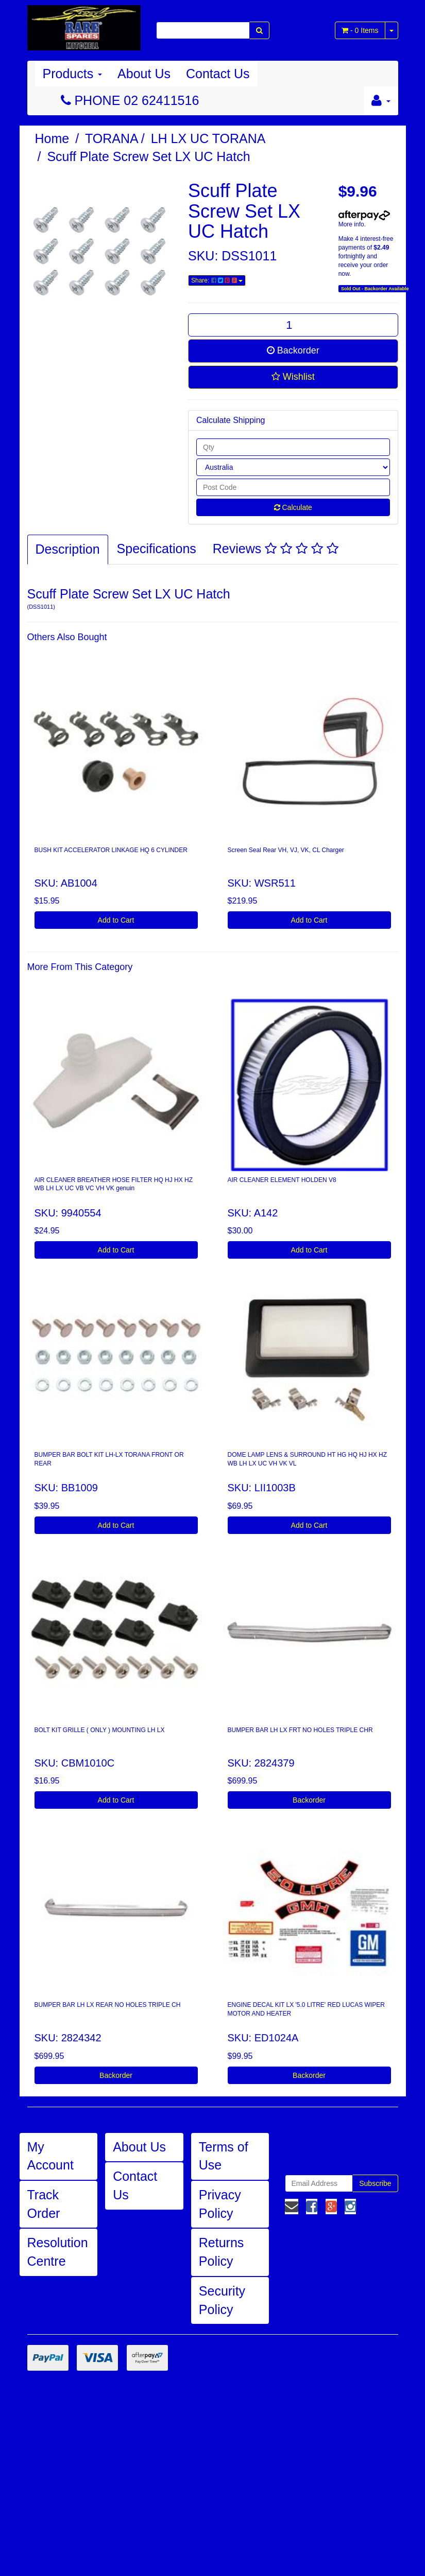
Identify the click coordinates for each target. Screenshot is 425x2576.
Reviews (275, 548)
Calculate (293, 507)
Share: (217, 280)
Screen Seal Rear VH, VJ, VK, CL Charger (286, 850)
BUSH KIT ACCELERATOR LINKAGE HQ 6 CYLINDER (111, 850)
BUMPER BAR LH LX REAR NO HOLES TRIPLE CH (108, 2004)
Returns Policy (221, 2251)
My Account (50, 2156)
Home (52, 138)
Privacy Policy (220, 2203)
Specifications (156, 548)
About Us (144, 73)
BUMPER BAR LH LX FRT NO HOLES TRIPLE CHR (300, 1730)
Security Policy (222, 2300)
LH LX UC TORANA (208, 138)
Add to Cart (116, 920)
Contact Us (218, 73)
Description (68, 549)
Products (73, 73)
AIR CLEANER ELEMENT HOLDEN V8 (282, 1180)
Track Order (43, 2203)
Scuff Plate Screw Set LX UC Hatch (148, 156)
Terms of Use (223, 2156)
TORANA (112, 138)
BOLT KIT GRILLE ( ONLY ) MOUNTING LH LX (100, 1730)
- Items (360, 30)
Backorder (293, 350)
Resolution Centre (57, 2251)
